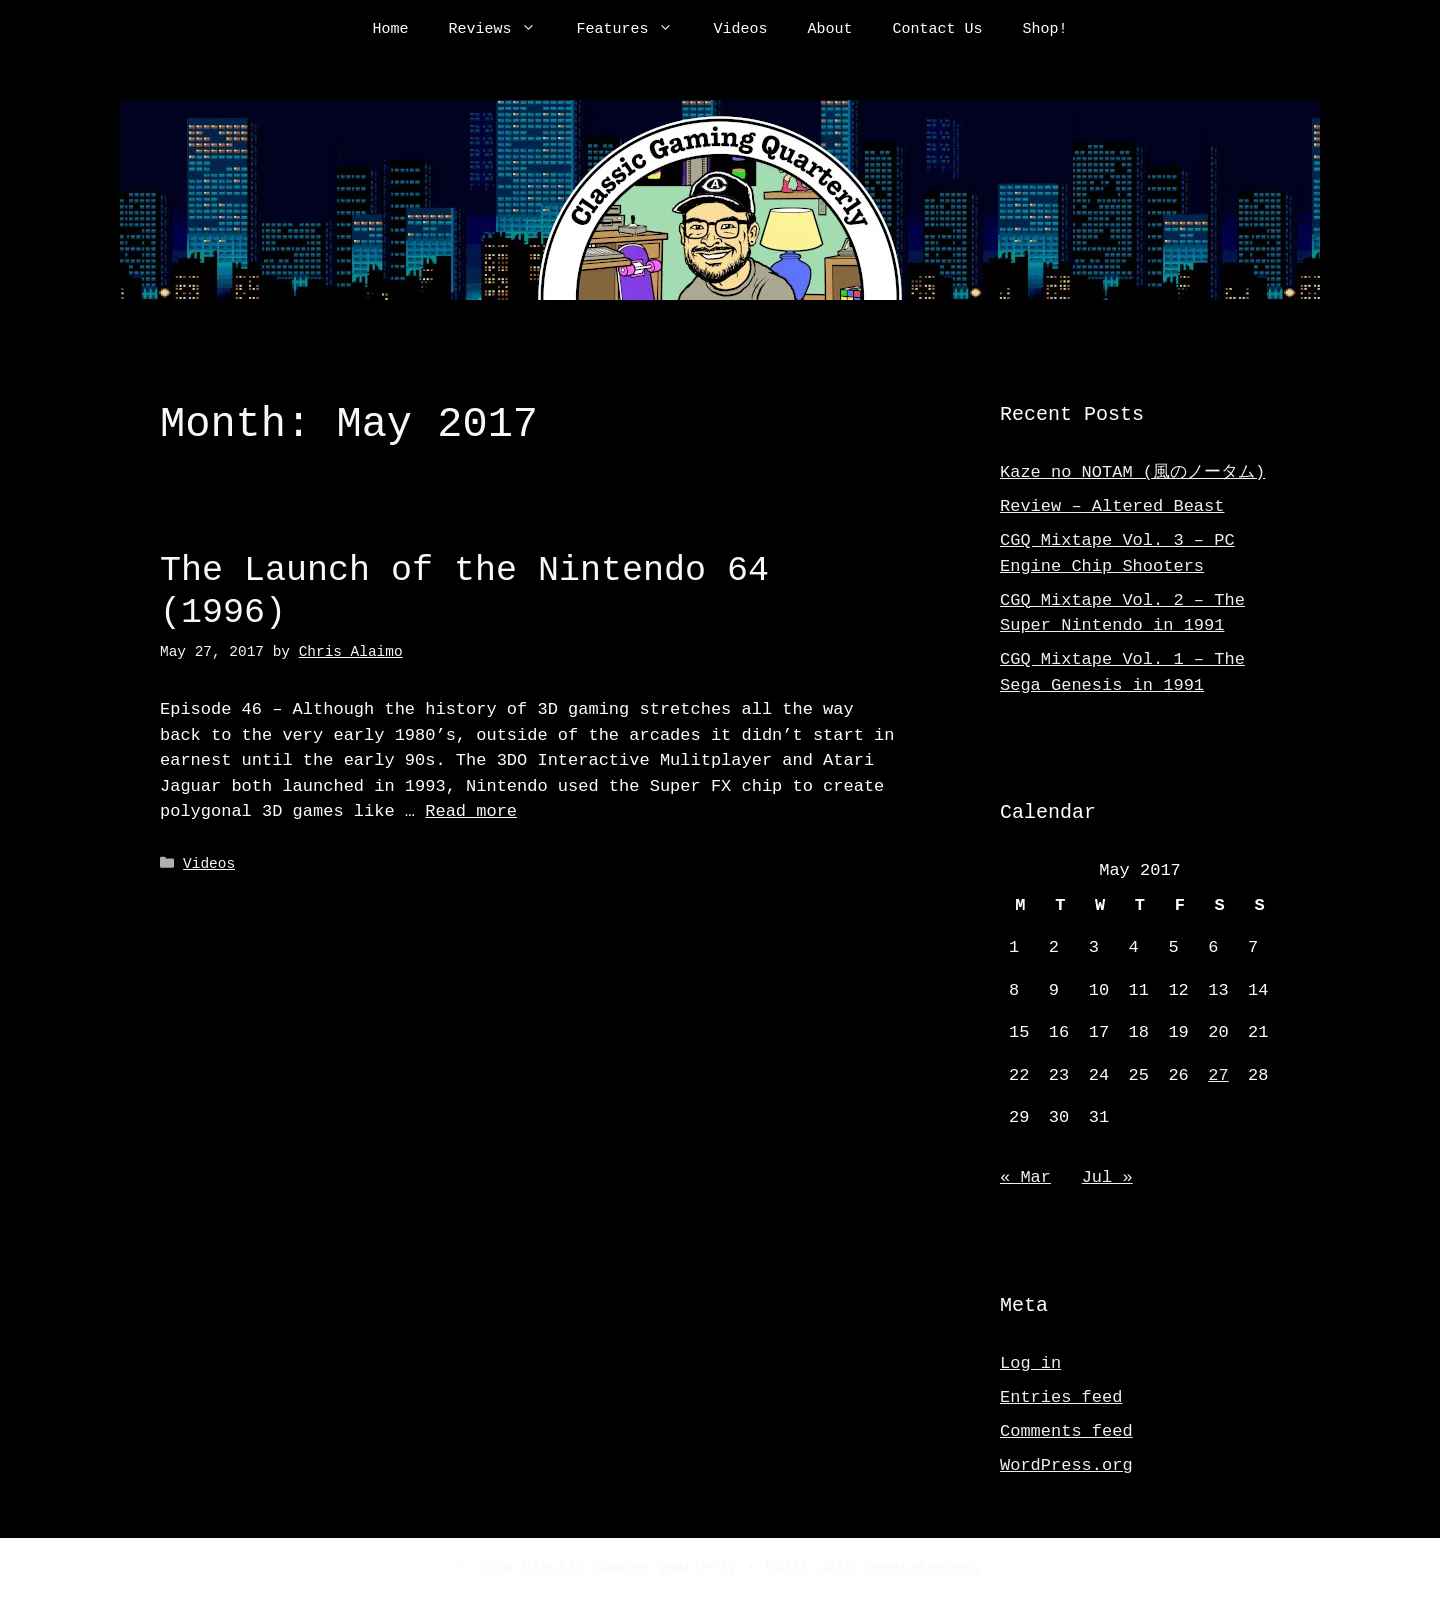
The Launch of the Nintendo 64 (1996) (464, 591)
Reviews (502, 30)
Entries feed (1061, 1397)
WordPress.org (1066, 1465)
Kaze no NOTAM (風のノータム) (1132, 472)
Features (634, 30)
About (830, 30)
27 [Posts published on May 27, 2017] (1218, 1075)
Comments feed (1066, 1431)
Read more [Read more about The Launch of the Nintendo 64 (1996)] (471, 811)
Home (390, 30)
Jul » (1107, 1177)
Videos (740, 30)
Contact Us (938, 30)
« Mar (1025, 1177)
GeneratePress (922, 1569)
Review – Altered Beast (1112, 506)
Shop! (1045, 30)
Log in (1030, 1363)
